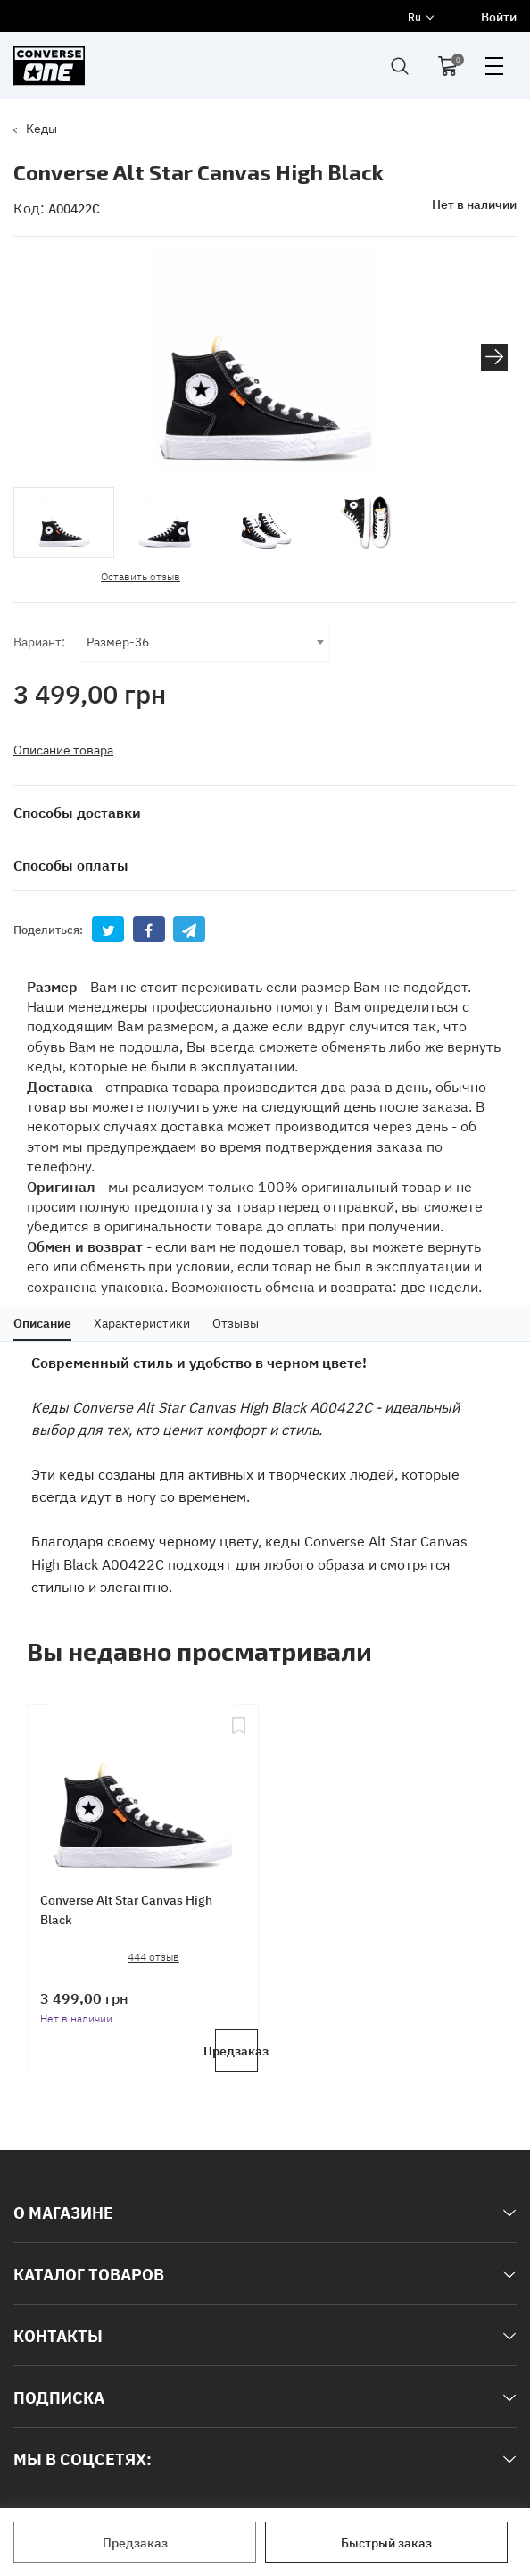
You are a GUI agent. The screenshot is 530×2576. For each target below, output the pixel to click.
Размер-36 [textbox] (118, 639)
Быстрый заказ (386, 2542)
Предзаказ (135, 2542)
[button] (494, 357)
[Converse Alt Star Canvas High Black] (142, 1783)
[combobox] (204, 640)
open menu (494, 66)
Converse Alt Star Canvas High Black (127, 1908)
